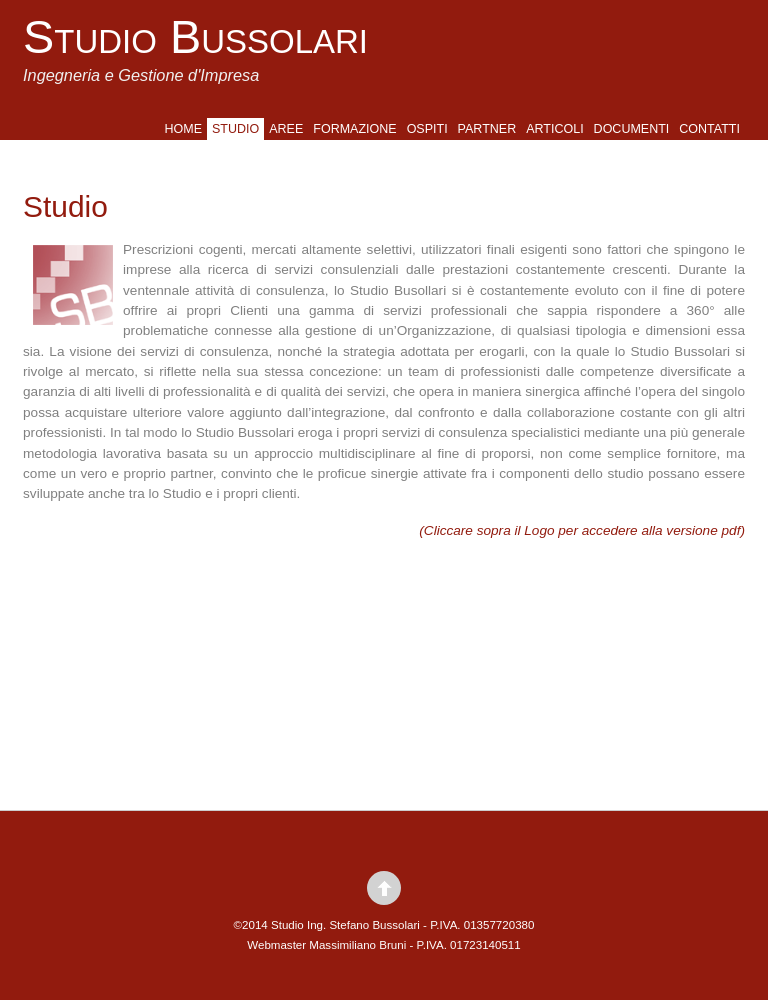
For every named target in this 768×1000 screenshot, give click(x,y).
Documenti (632, 129)
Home (184, 129)
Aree (286, 129)
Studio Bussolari (195, 37)
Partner (487, 129)
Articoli (554, 129)
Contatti (709, 129)
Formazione (354, 129)
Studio (235, 129)
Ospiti (427, 129)
